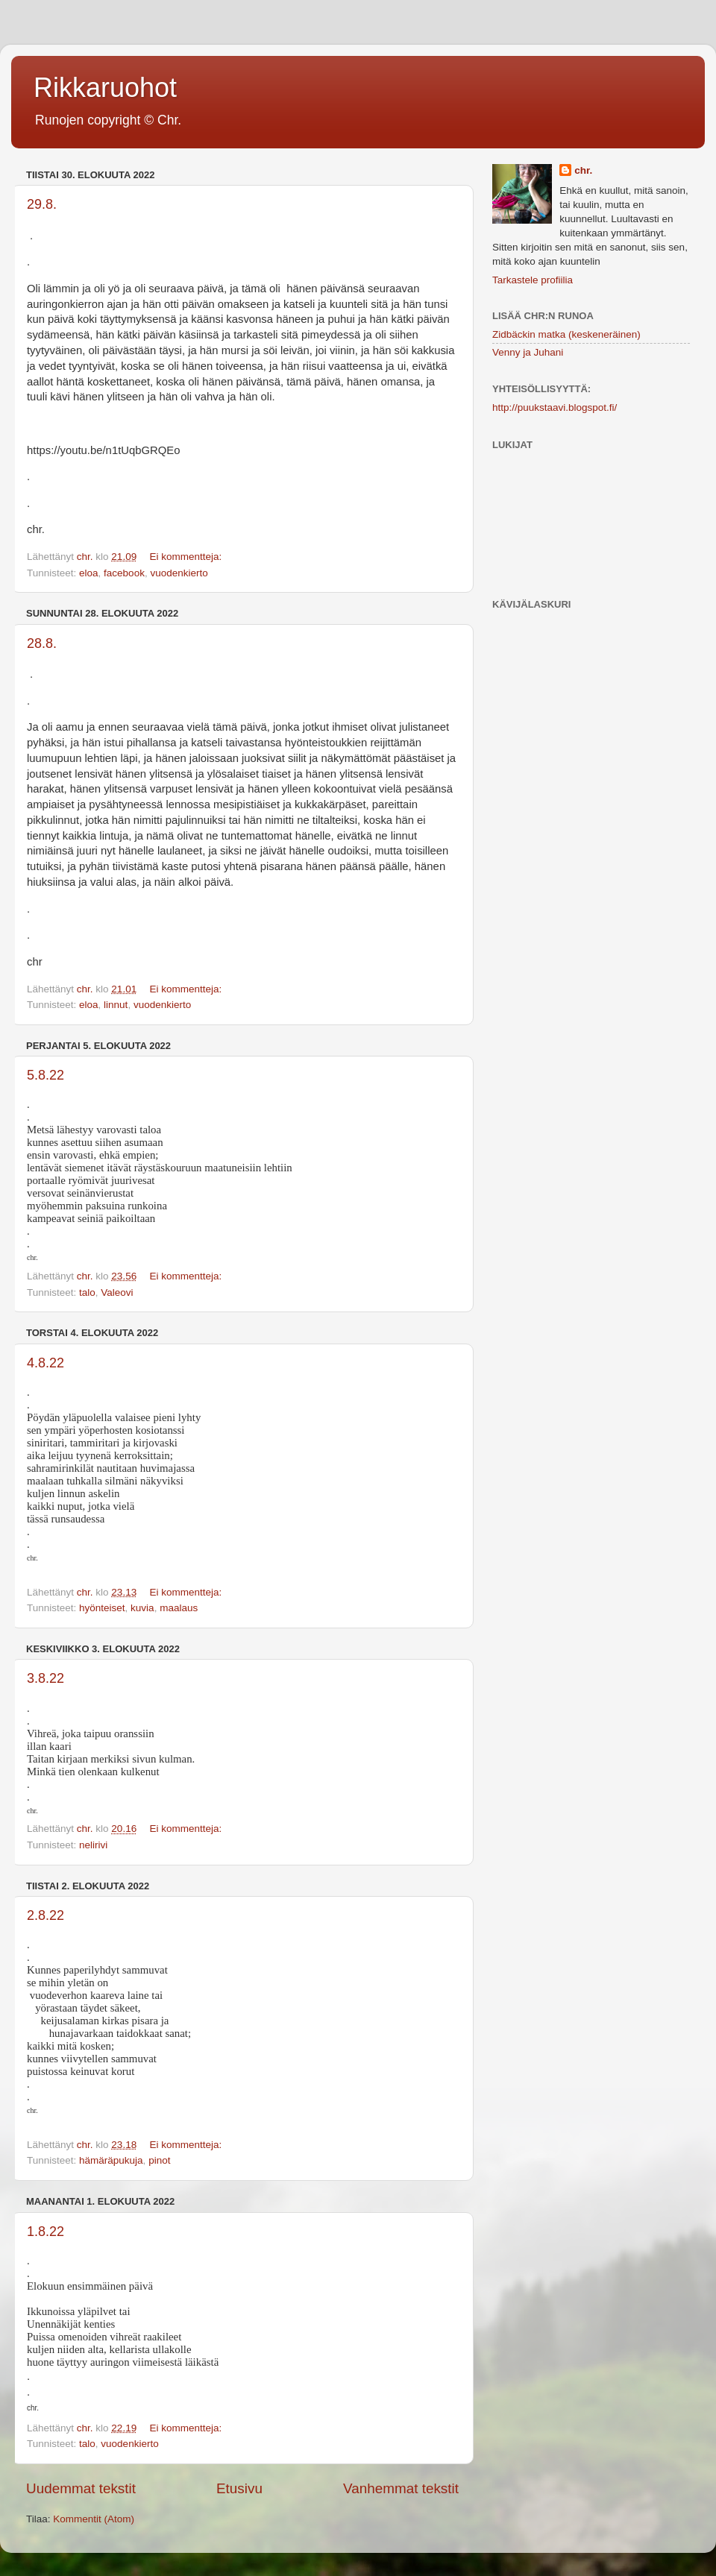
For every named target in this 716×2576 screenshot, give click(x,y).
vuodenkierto (178, 573)
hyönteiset (102, 1607)
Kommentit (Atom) (93, 2519)
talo (87, 1292)
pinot (159, 2160)
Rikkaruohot (105, 87)
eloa (88, 573)
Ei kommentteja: (186, 556)
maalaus (179, 1607)
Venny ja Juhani (527, 352)
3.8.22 (45, 1678)
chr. (583, 170)
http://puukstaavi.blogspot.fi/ (554, 407)
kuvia (142, 1607)
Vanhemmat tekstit (401, 2488)
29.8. (42, 204)
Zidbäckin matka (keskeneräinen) (566, 334)
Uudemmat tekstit (81, 2488)
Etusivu (239, 2488)
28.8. (42, 643)
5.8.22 (45, 1075)
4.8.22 (45, 1362)
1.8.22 (45, 2231)
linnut (116, 1004)
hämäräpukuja (111, 2160)
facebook (124, 573)
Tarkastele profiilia (532, 280)
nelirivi (93, 1845)
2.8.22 (45, 1915)
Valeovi (117, 1292)
